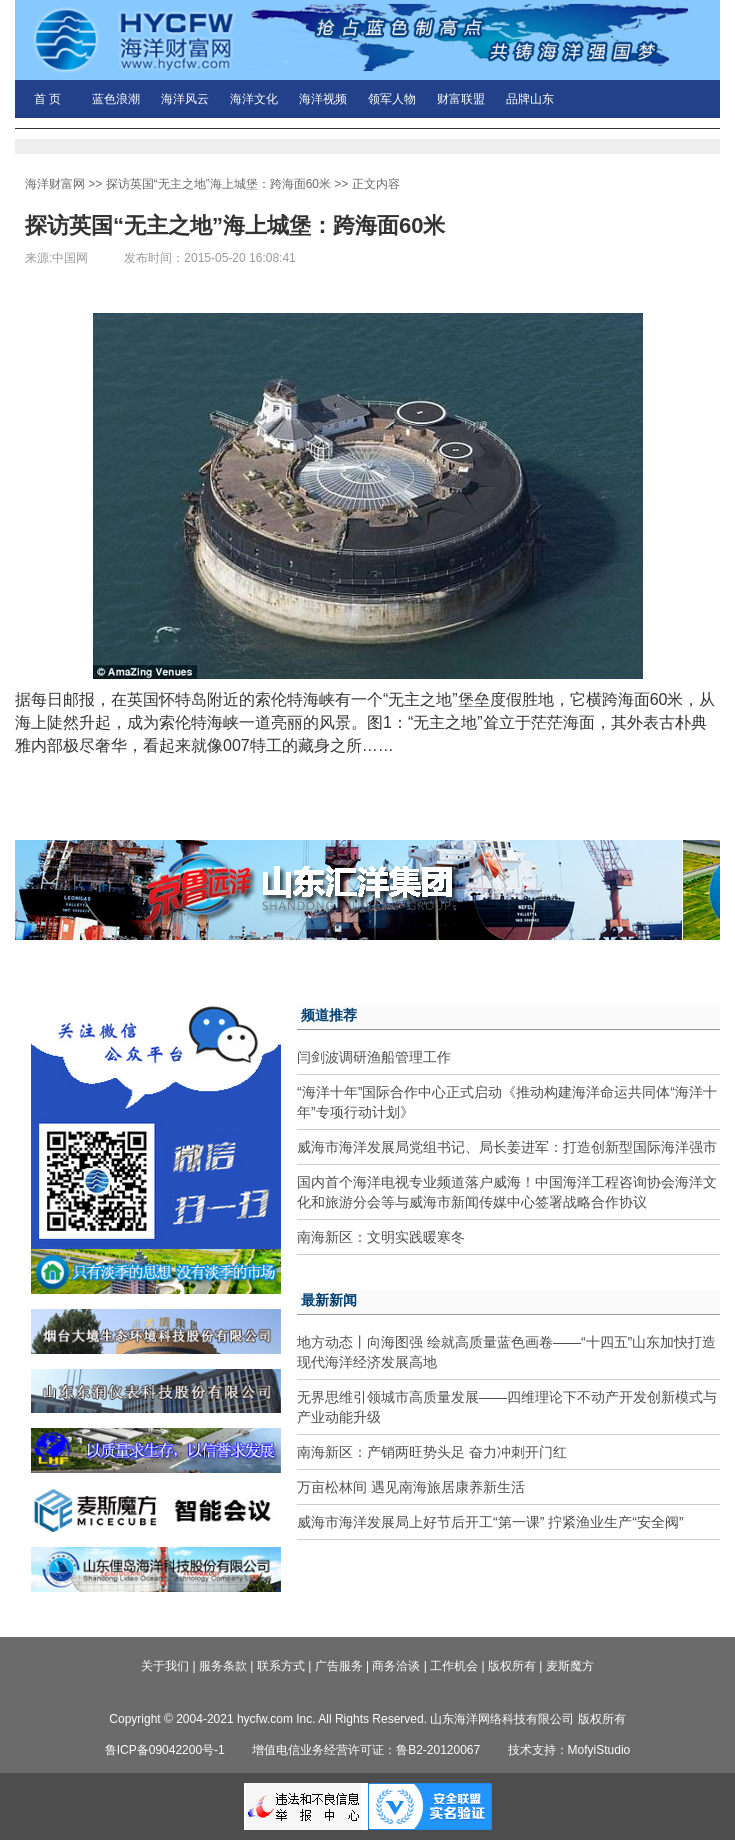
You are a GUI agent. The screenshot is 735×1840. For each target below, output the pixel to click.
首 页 (47, 99)
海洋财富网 (55, 184)
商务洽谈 (396, 1666)
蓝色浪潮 (116, 99)
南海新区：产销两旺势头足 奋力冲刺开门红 (432, 1452)
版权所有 (512, 1666)
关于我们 (165, 1666)
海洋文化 (254, 99)
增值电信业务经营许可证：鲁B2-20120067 (366, 1750)
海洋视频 (323, 99)
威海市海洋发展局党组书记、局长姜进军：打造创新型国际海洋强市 (507, 1147)
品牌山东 (530, 99)
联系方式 (281, 1666)
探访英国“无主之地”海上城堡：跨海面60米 (218, 184)
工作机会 (454, 1666)
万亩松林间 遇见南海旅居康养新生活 (411, 1487)
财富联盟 (461, 99)
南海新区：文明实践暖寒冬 (381, 1237)
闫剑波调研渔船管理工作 (374, 1057)
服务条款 (223, 1666)
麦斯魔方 (570, 1666)
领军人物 (392, 99)
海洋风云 (185, 99)
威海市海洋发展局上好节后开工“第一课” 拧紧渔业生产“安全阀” (490, 1522)
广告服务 (339, 1666)
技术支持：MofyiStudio (569, 1750)
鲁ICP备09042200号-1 (165, 1750)
